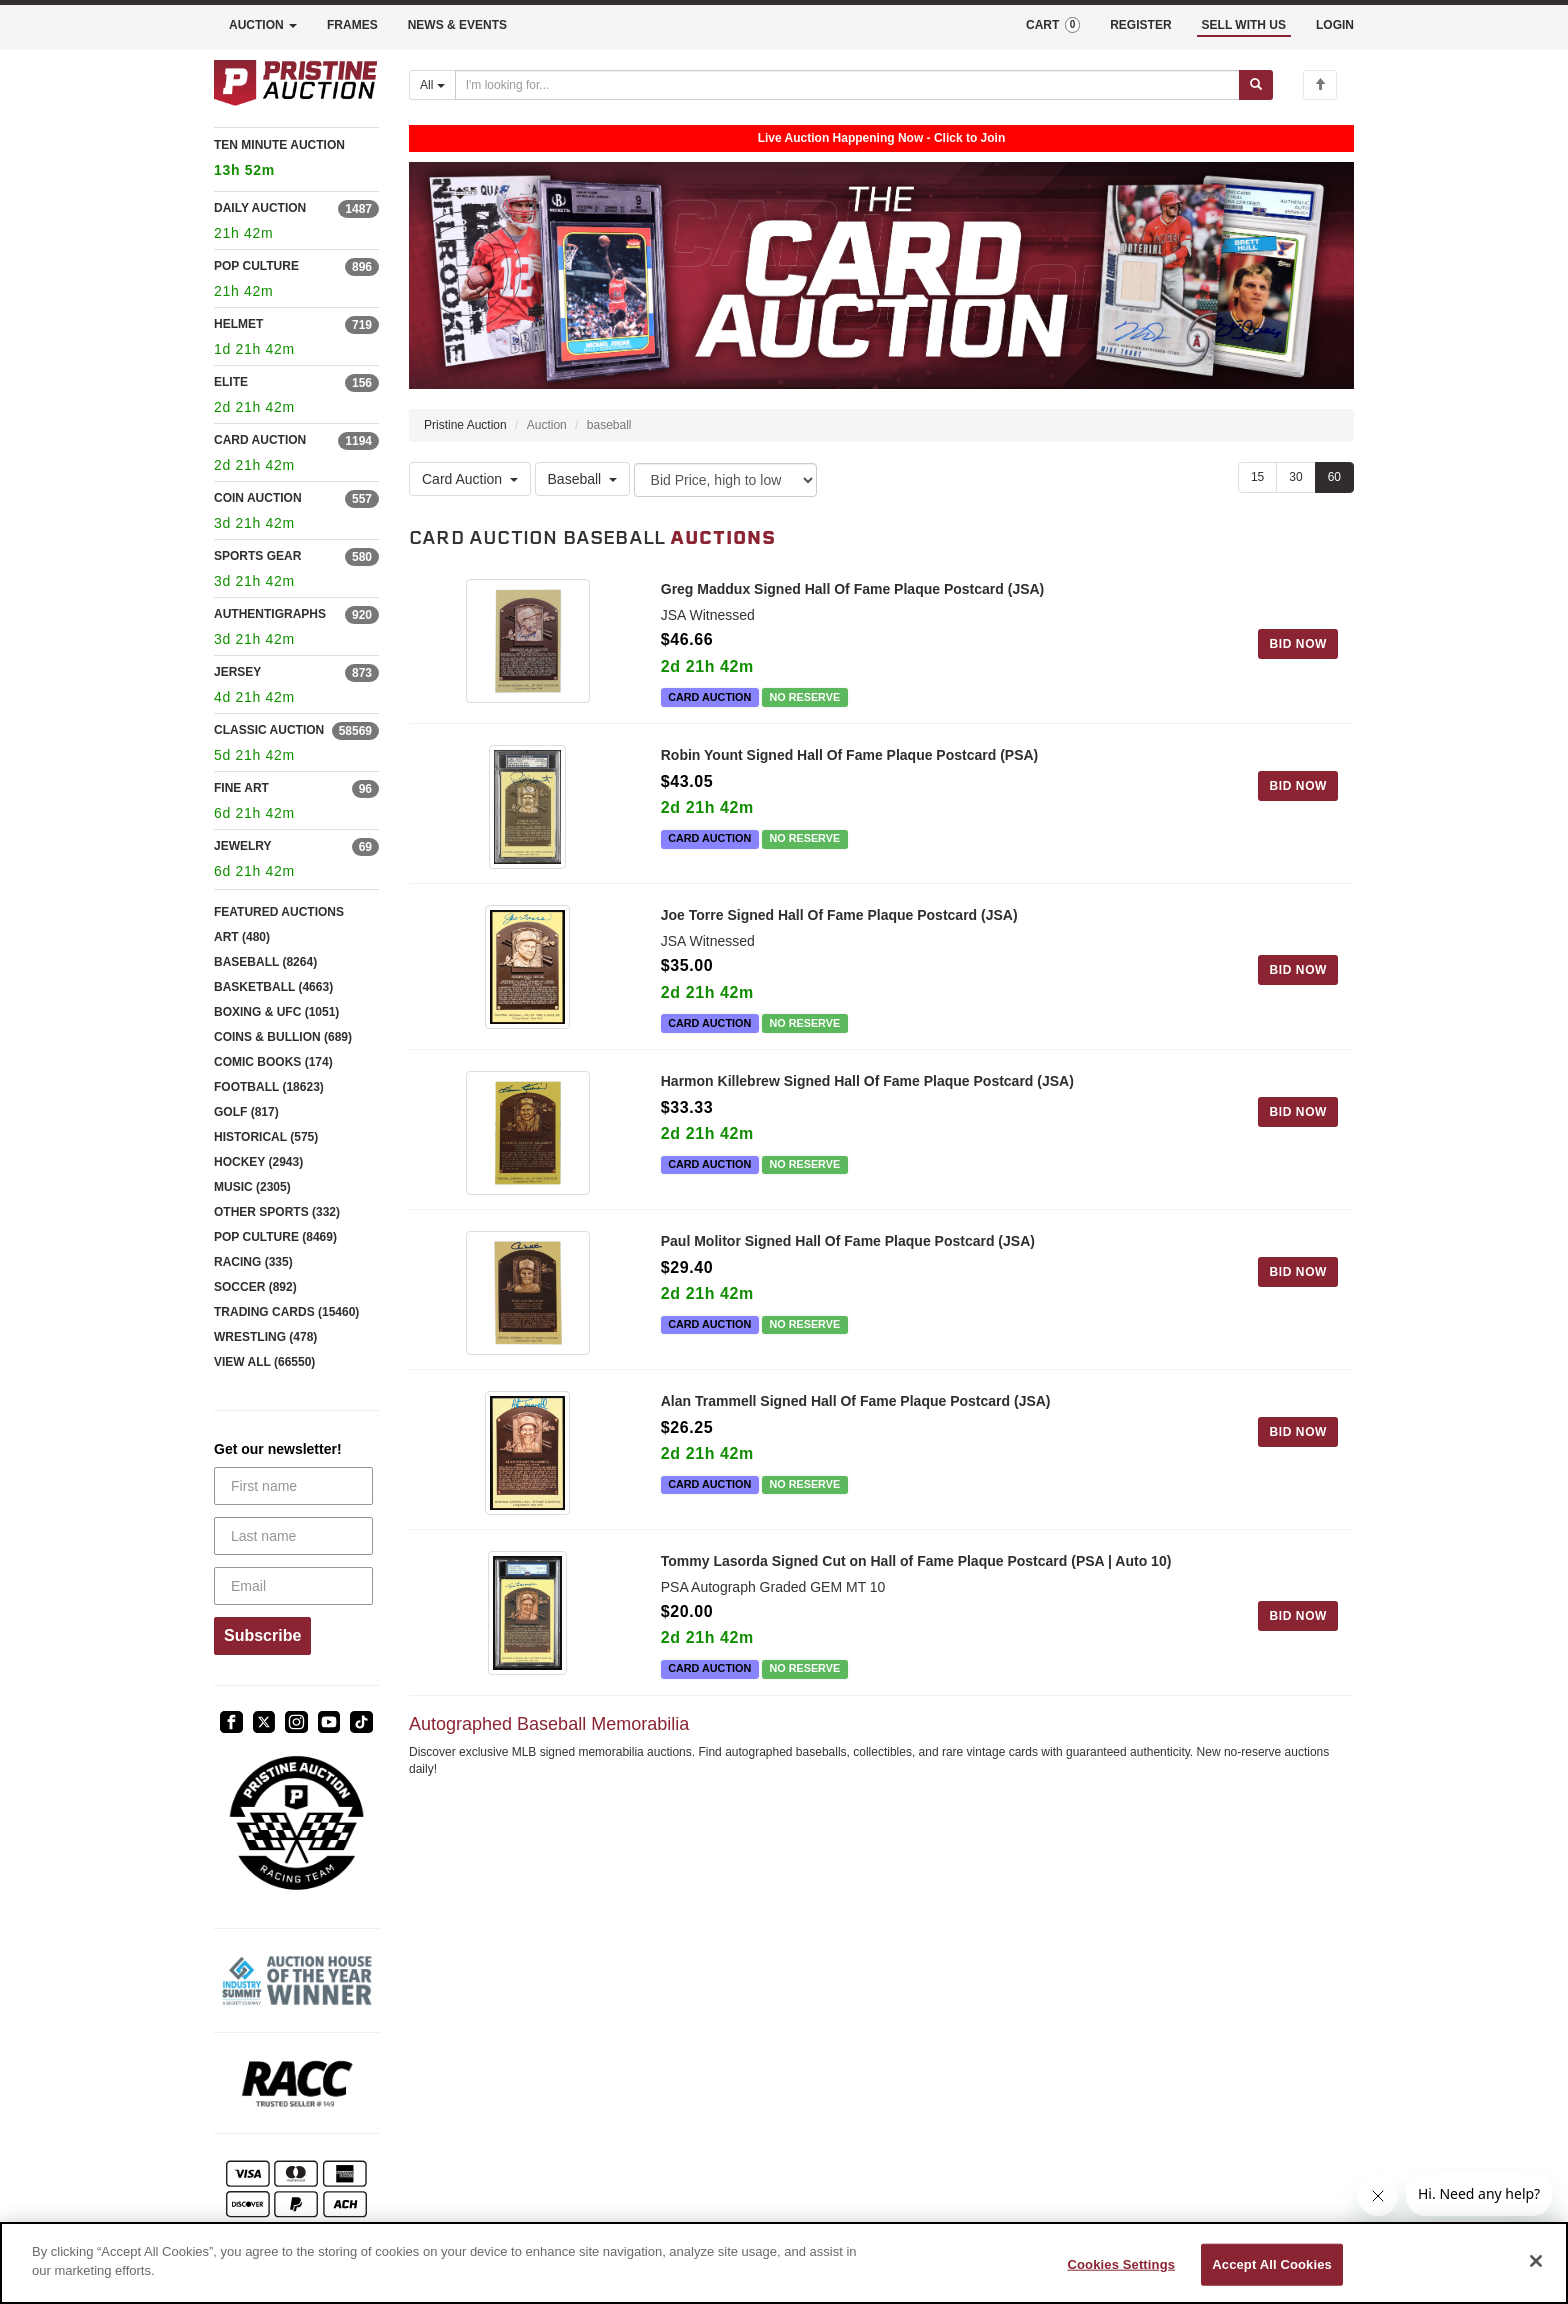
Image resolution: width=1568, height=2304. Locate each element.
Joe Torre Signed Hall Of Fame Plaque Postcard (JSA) (839, 919)
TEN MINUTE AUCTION (296, 160)
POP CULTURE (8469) (275, 1237)
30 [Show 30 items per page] (1295, 477)
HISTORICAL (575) (266, 1137)
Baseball (583, 480)
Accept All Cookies (1272, 2264)
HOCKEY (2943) (258, 1162)
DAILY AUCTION (260, 208)
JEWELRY (243, 846)
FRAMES (352, 25)
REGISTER (1140, 25)
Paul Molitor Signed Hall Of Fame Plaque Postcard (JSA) (848, 1249)
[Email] (293, 1586)
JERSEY (237, 672)
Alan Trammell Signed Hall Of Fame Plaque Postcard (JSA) (856, 1413)
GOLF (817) (246, 1112)
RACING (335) (253, 1262)
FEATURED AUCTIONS (279, 912)
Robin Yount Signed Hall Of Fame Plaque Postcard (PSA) (850, 755)
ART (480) (242, 937)
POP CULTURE (256, 266)
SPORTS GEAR (257, 556)
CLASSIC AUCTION (269, 730)
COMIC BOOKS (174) (273, 1062)
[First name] (293, 1486)
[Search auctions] (847, 85)
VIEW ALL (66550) (264, 1362)
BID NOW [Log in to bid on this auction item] (1298, 644)
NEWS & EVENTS (457, 25)
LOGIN (1335, 25)
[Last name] (293, 1536)
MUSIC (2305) (252, 1187)
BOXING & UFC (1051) (276, 1012)
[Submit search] (1256, 85)
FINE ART (241, 788)
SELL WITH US (1244, 25)
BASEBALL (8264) (265, 962)
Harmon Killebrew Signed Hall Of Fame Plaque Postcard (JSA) (867, 1085)
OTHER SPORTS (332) (277, 1212)
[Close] (1536, 2261)
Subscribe (262, 1635)
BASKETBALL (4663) (273, 987)
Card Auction (470, 480)
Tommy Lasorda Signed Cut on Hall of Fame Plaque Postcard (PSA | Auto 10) (916, 1577)
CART (1053, 25)
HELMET (238, 324)
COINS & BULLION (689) (283, 1037)
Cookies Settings (1122, 2264)
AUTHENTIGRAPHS (270, 614)
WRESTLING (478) (265, 1337)
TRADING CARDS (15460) (286, 1312)
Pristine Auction (465, 425)
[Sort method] (725, 480)
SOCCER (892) (255, 1287)
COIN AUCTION (258, 498)
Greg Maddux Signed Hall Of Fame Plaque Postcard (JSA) (853, 589)
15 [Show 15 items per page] (1257, 477)
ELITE (231, 382)
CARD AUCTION (260, 440)
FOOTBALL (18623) (269, 1087)
